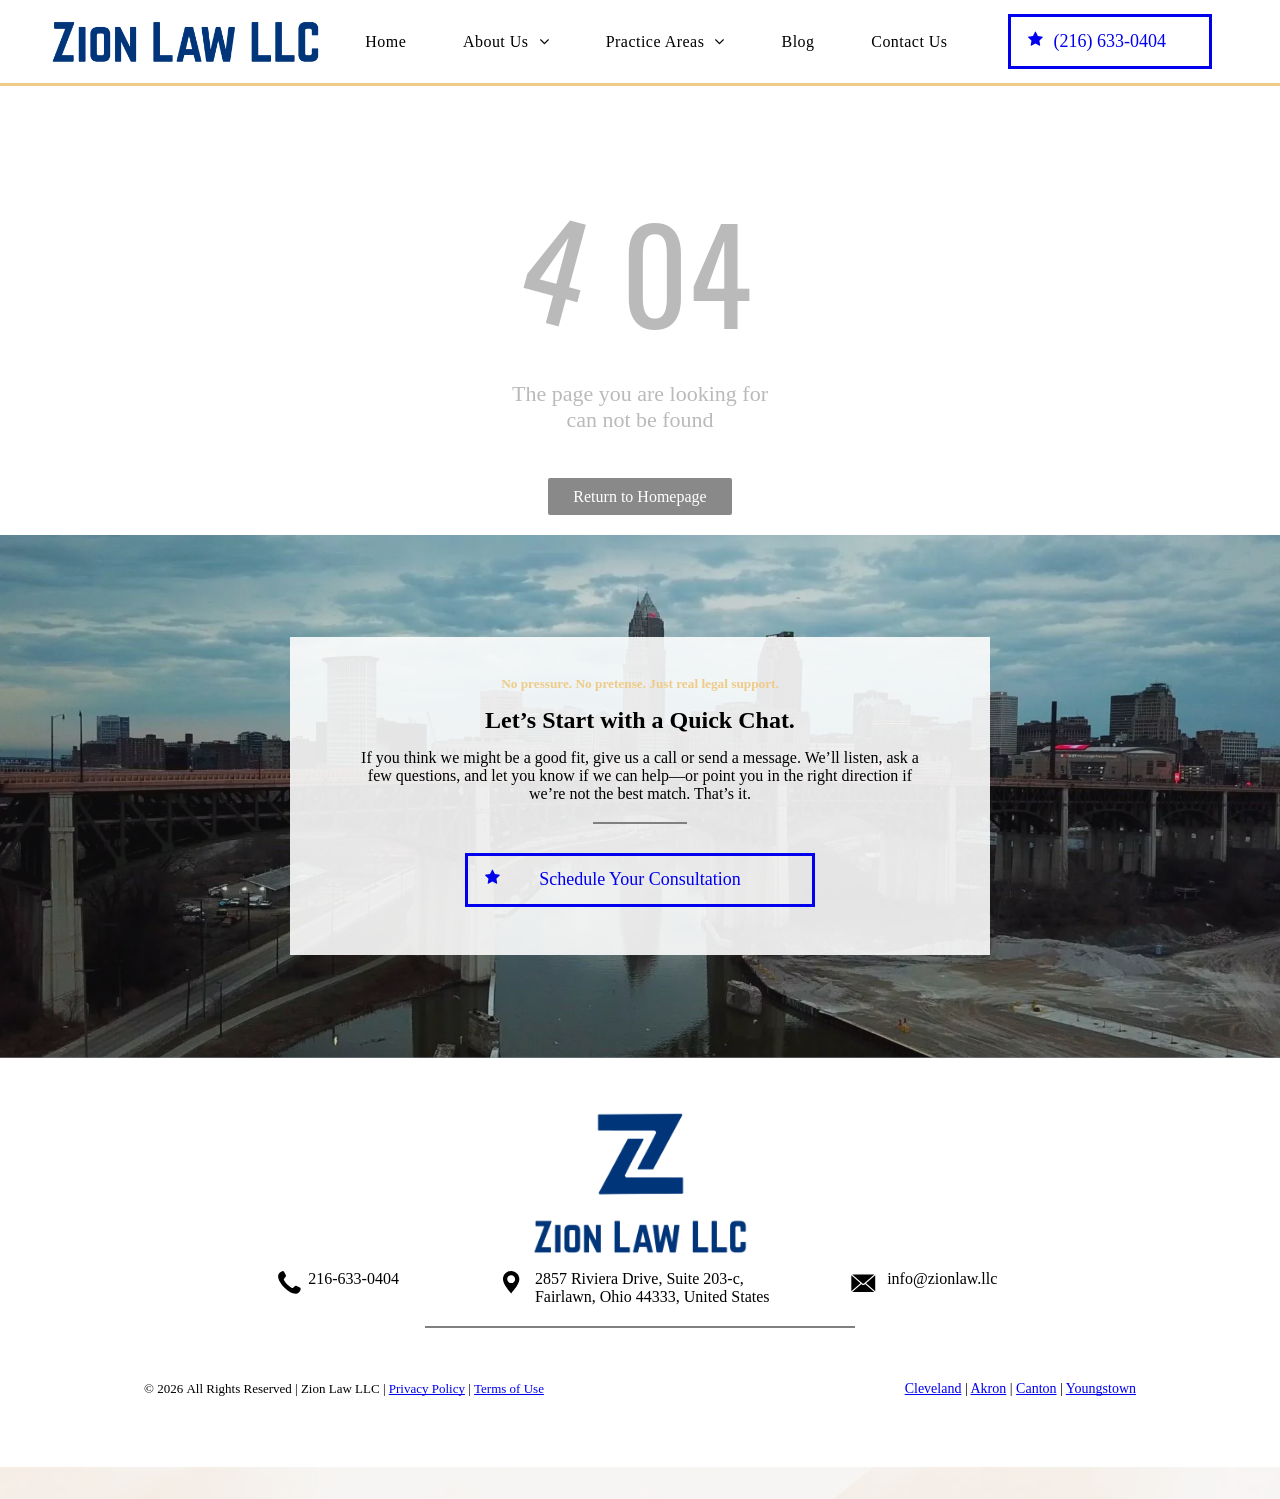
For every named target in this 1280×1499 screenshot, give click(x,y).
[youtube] (640, 1356)
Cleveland (933, 1388)
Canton (1036, 1388)
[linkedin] (689, 1356)
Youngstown (1101, 1388)
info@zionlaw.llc (942, 1278)
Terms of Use (509, 1388)
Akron (988, 1388)
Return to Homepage (639, 496)
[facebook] (591, 1356)
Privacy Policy (427, 1388)
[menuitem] (385, 41)
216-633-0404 (353, 1278)
